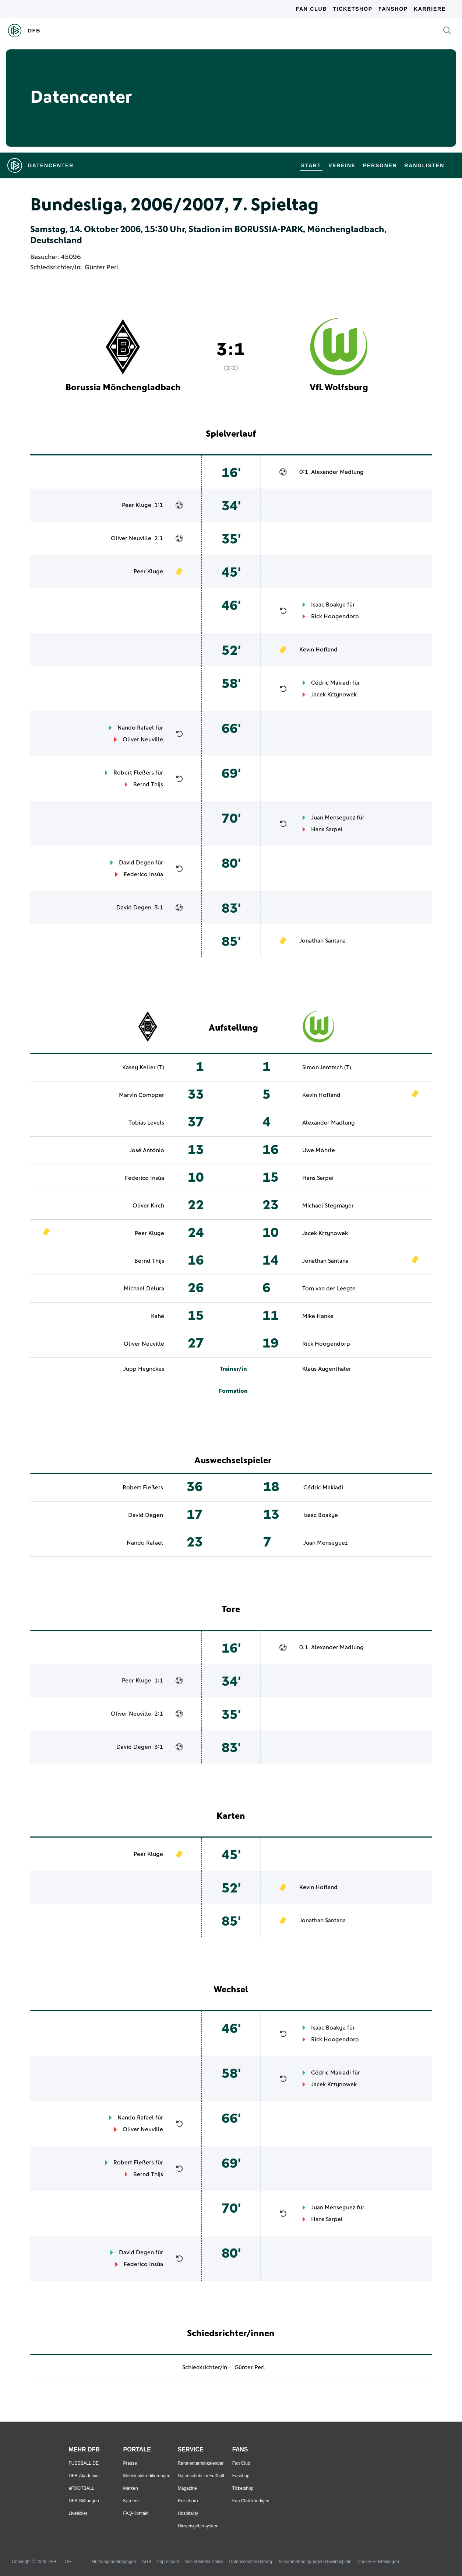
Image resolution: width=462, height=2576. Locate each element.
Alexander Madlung (337, 472)
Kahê (157, 1316)
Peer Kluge (136, 505)
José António (146, 1150)
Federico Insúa (143, 874)
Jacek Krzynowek (334, 695)
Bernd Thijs (148, 784)
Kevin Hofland (318, 650)
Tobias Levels (146, 1123)
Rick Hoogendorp (335, 616)
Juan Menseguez (333, 818)
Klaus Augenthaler (326, 1369)
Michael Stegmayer (328, 1206)
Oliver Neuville (131, 538)
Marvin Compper (141, 1095)
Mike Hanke (318, 1316)
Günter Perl (101, 267)
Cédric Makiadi (331, 683)
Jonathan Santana (322, 941)
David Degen (136, 863)
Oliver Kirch (148, 1206)
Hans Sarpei (326, 829)
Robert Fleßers (133, 773)
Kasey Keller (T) (143, 1067)
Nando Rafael (135, 728)
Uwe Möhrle (318, 1150)
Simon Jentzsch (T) (326, 1067)
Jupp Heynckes (143, 1369)
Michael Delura (144, 1289)
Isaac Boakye (328, 605)
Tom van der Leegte (329, 1289)
